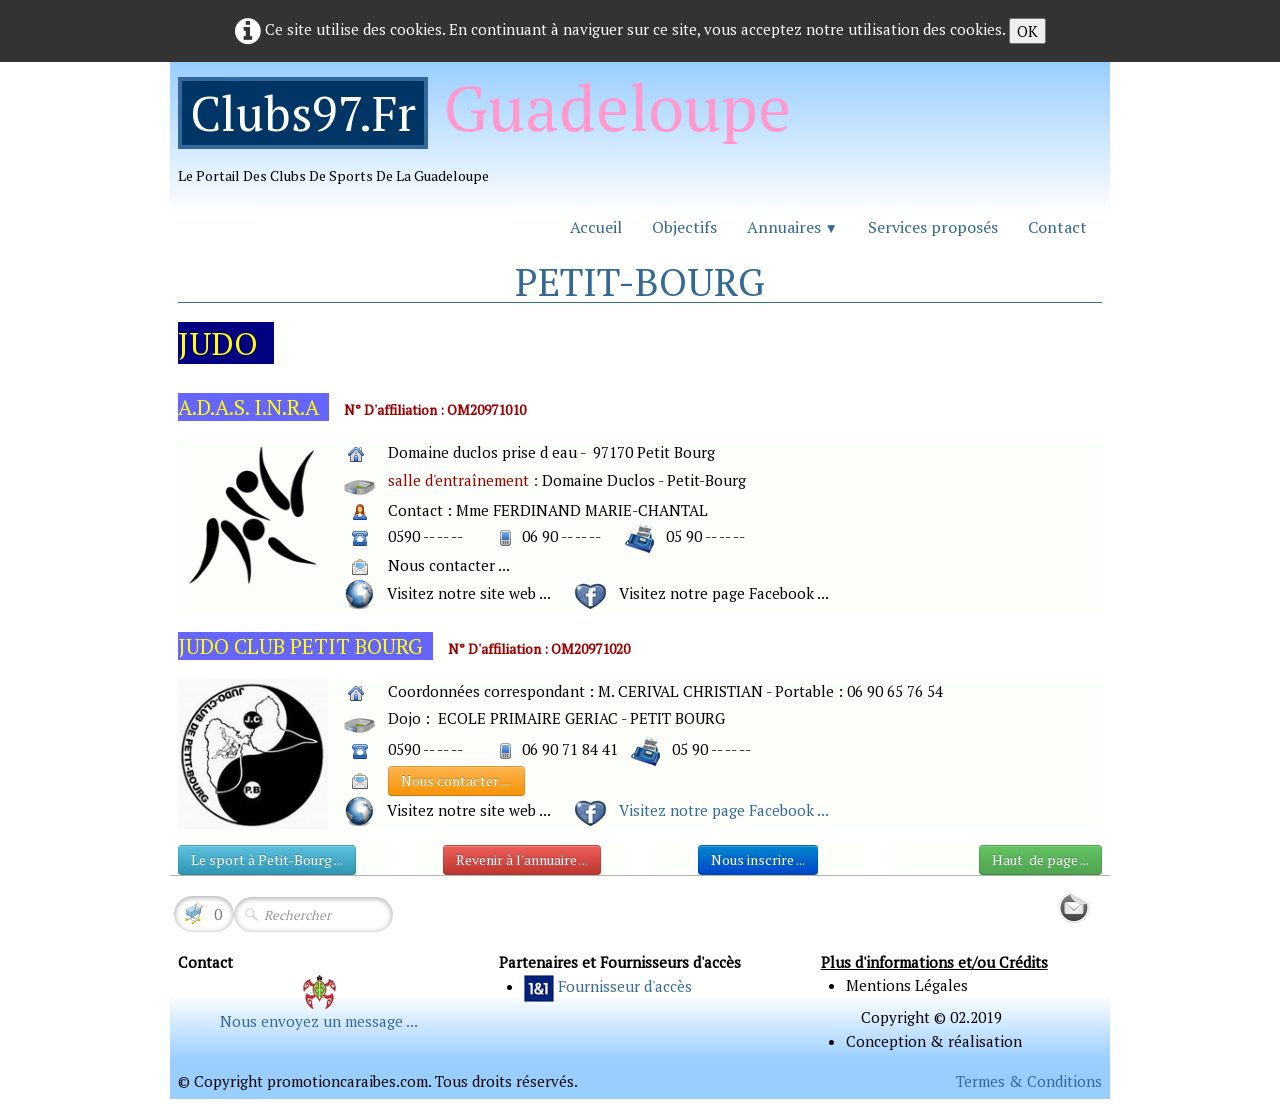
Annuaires (792, 227)
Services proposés (933, 227)
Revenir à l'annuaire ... (522, 859)
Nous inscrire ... (758, 859)
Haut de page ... (1040, 859)
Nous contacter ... (456, 780)
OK (1027, 31)
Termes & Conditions (1029, 1081)
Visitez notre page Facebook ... (724, 810)
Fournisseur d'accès (625, 986)
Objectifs (684, 227)
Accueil (596, 227)
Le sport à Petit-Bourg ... (267, 859)
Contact (1057, 227)
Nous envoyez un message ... (319, 1021)
